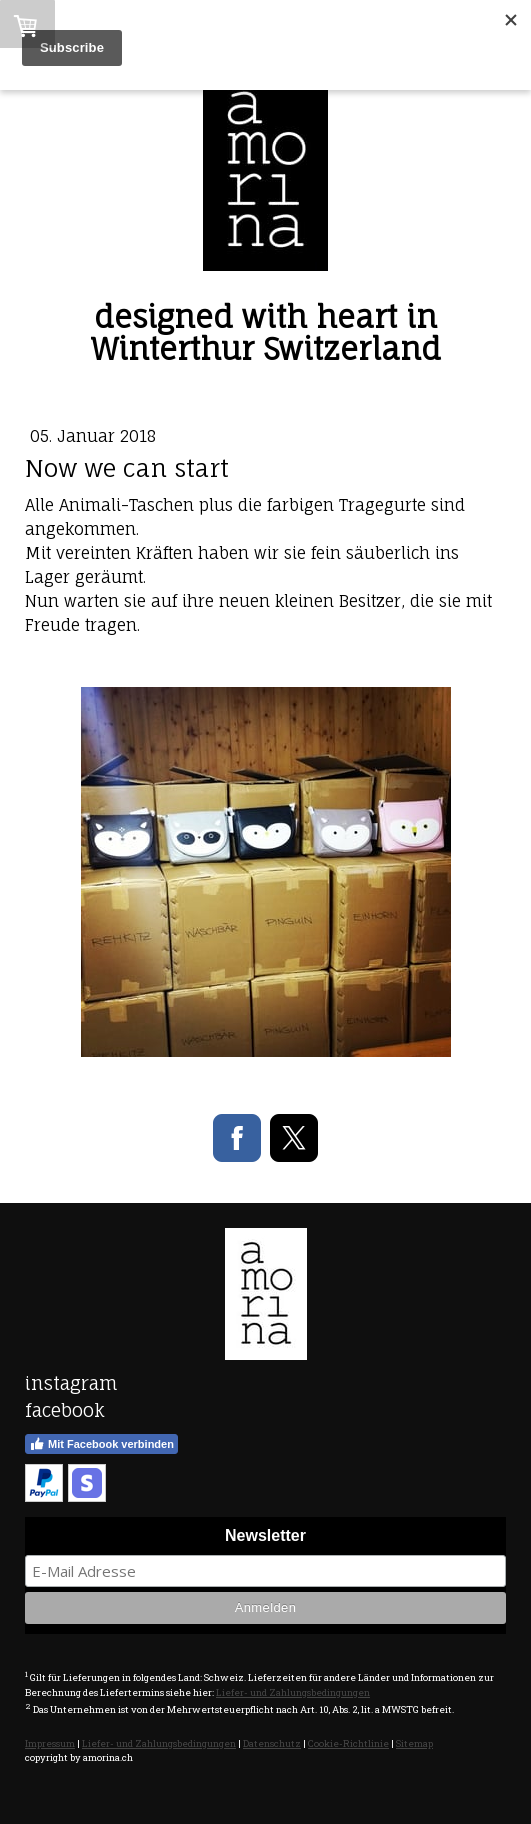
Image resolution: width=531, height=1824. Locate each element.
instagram (71, 1383)
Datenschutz (272, 1743)
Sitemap (414, 1743)
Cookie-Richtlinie (348, 1743)
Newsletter (265, 1535)
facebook (65, 1410)
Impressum (50, 1743)
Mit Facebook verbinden (101, 1444)
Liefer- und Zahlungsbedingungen (293, 1692)
